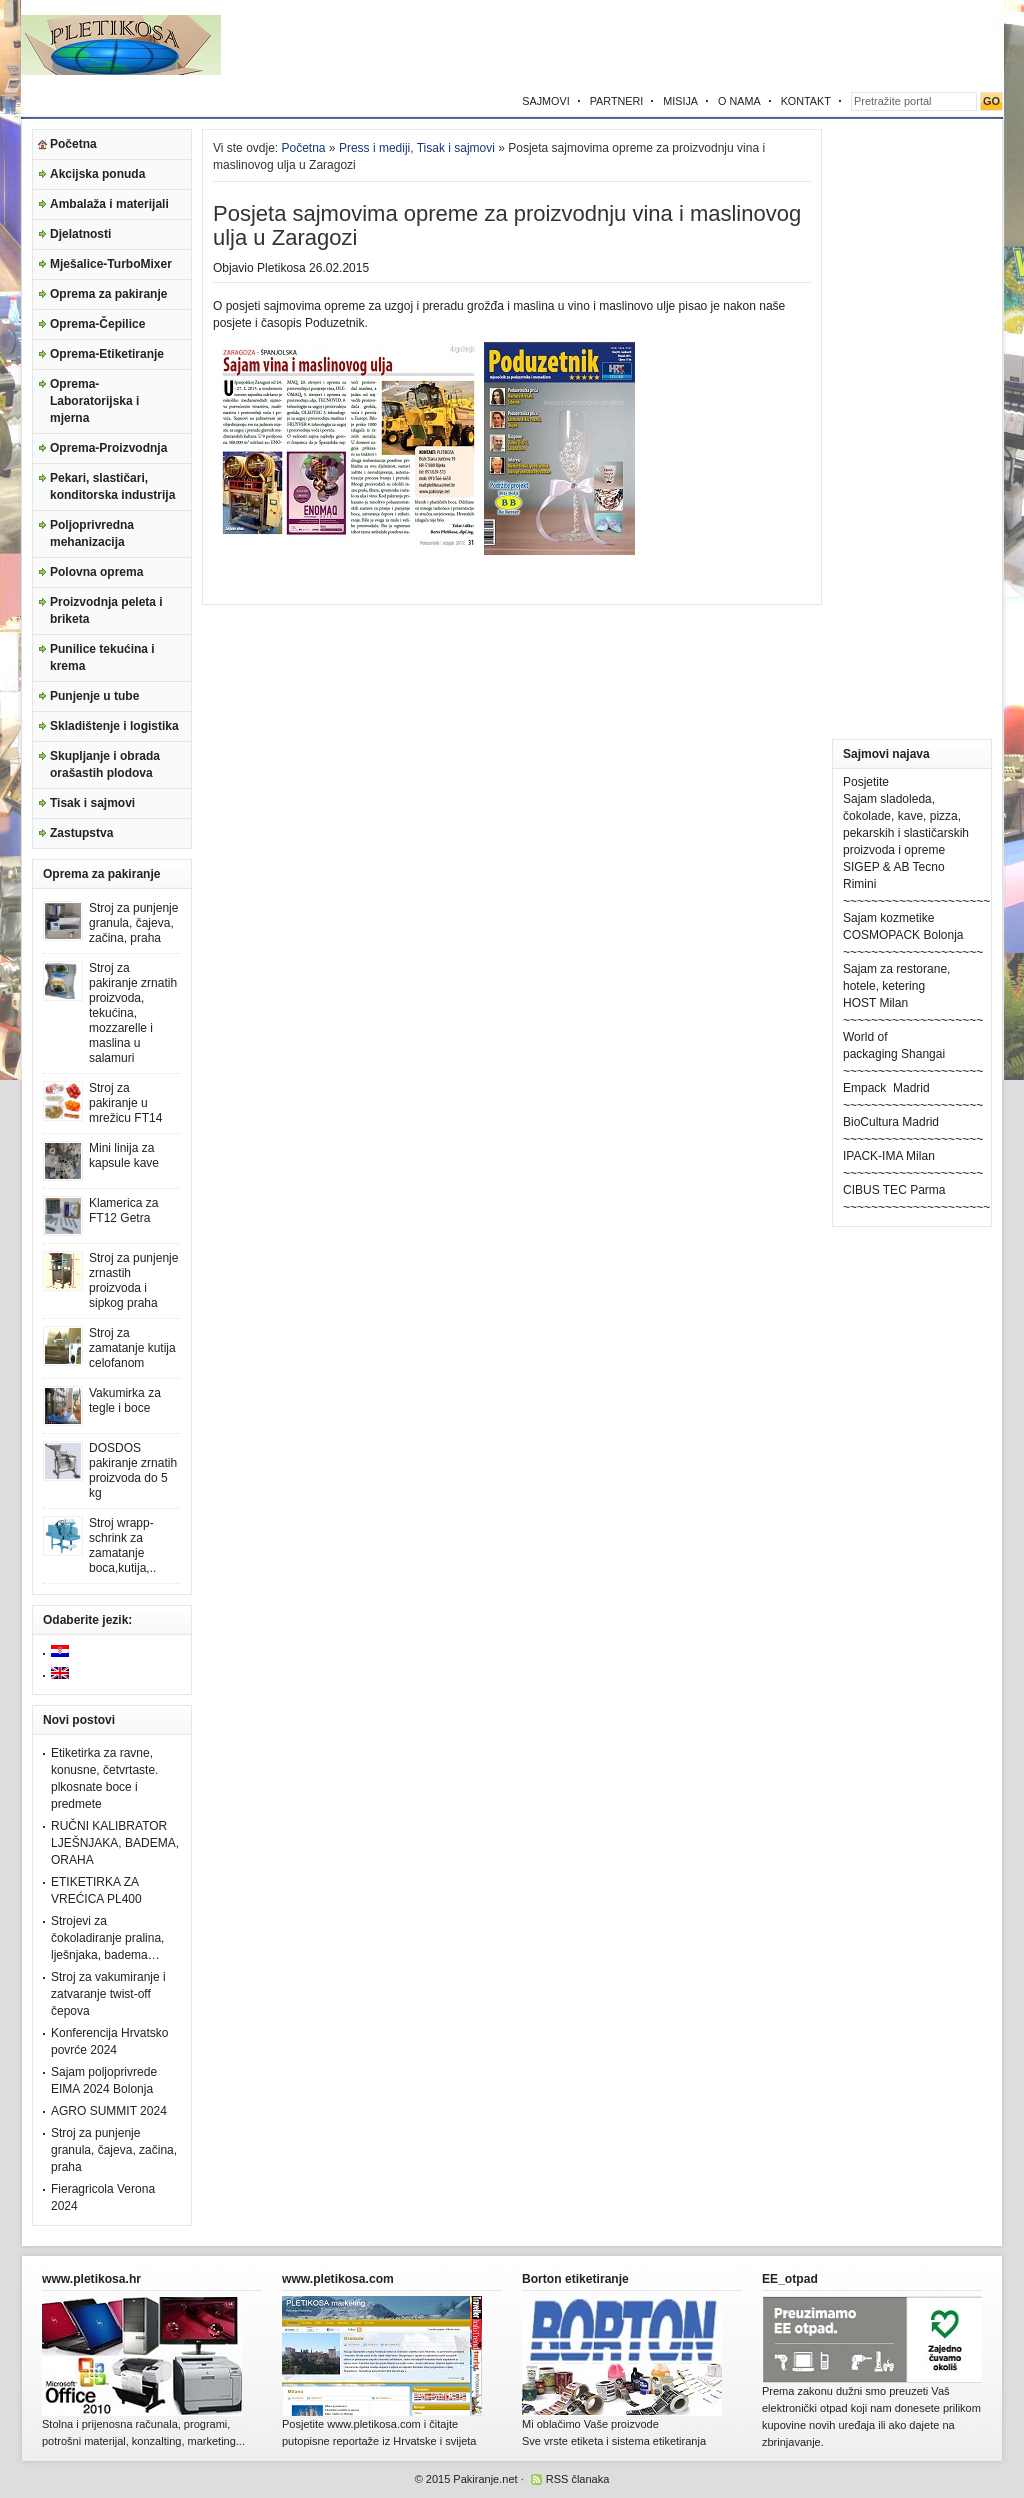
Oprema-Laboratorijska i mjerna (94, 401)
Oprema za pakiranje (108, 294)
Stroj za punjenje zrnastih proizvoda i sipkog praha (133, 1280)
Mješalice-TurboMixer (111, 264)
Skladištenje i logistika (114, 726)
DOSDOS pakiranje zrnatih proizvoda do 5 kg (133, 1470)
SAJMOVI (545, 101)
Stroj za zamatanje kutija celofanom (132, 1348)
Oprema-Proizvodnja (108, 448)
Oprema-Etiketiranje (107, 354)
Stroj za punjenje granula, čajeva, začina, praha (133, 923)
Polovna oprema (96, 572)
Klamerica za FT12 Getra (123, 1210)
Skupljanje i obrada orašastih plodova (105, 764)
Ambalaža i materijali (109, 204)
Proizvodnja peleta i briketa (106, 610)
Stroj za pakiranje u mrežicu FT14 (125, 1103)
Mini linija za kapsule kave (124, 1155)
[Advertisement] (769, 45)
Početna (73, 144)
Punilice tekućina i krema (102, 657)
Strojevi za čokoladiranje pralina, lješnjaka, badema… (107, 1938)
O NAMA (739, 101)
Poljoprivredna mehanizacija (92, 533)
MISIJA (680, 101)
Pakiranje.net (485, 2479)
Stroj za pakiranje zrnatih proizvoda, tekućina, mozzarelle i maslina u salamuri (133, 1013)
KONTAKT (806, 101)
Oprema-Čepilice (97, 324)
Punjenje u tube (94, 696)
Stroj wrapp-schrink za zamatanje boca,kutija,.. (122, 1545)
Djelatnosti (80, 234)
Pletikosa (281, 268)
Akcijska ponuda (97, 174)
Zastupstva (81, 833)
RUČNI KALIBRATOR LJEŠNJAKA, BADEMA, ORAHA (115, 1843)
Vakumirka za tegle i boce (125, 1400)
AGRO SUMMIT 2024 (109, 2111)
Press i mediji (374, 148)
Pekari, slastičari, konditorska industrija (112, 486)
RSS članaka (578, 2479)
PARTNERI (617, 101)
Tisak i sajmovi (92, 803)
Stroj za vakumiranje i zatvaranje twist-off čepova (108, 1994)
